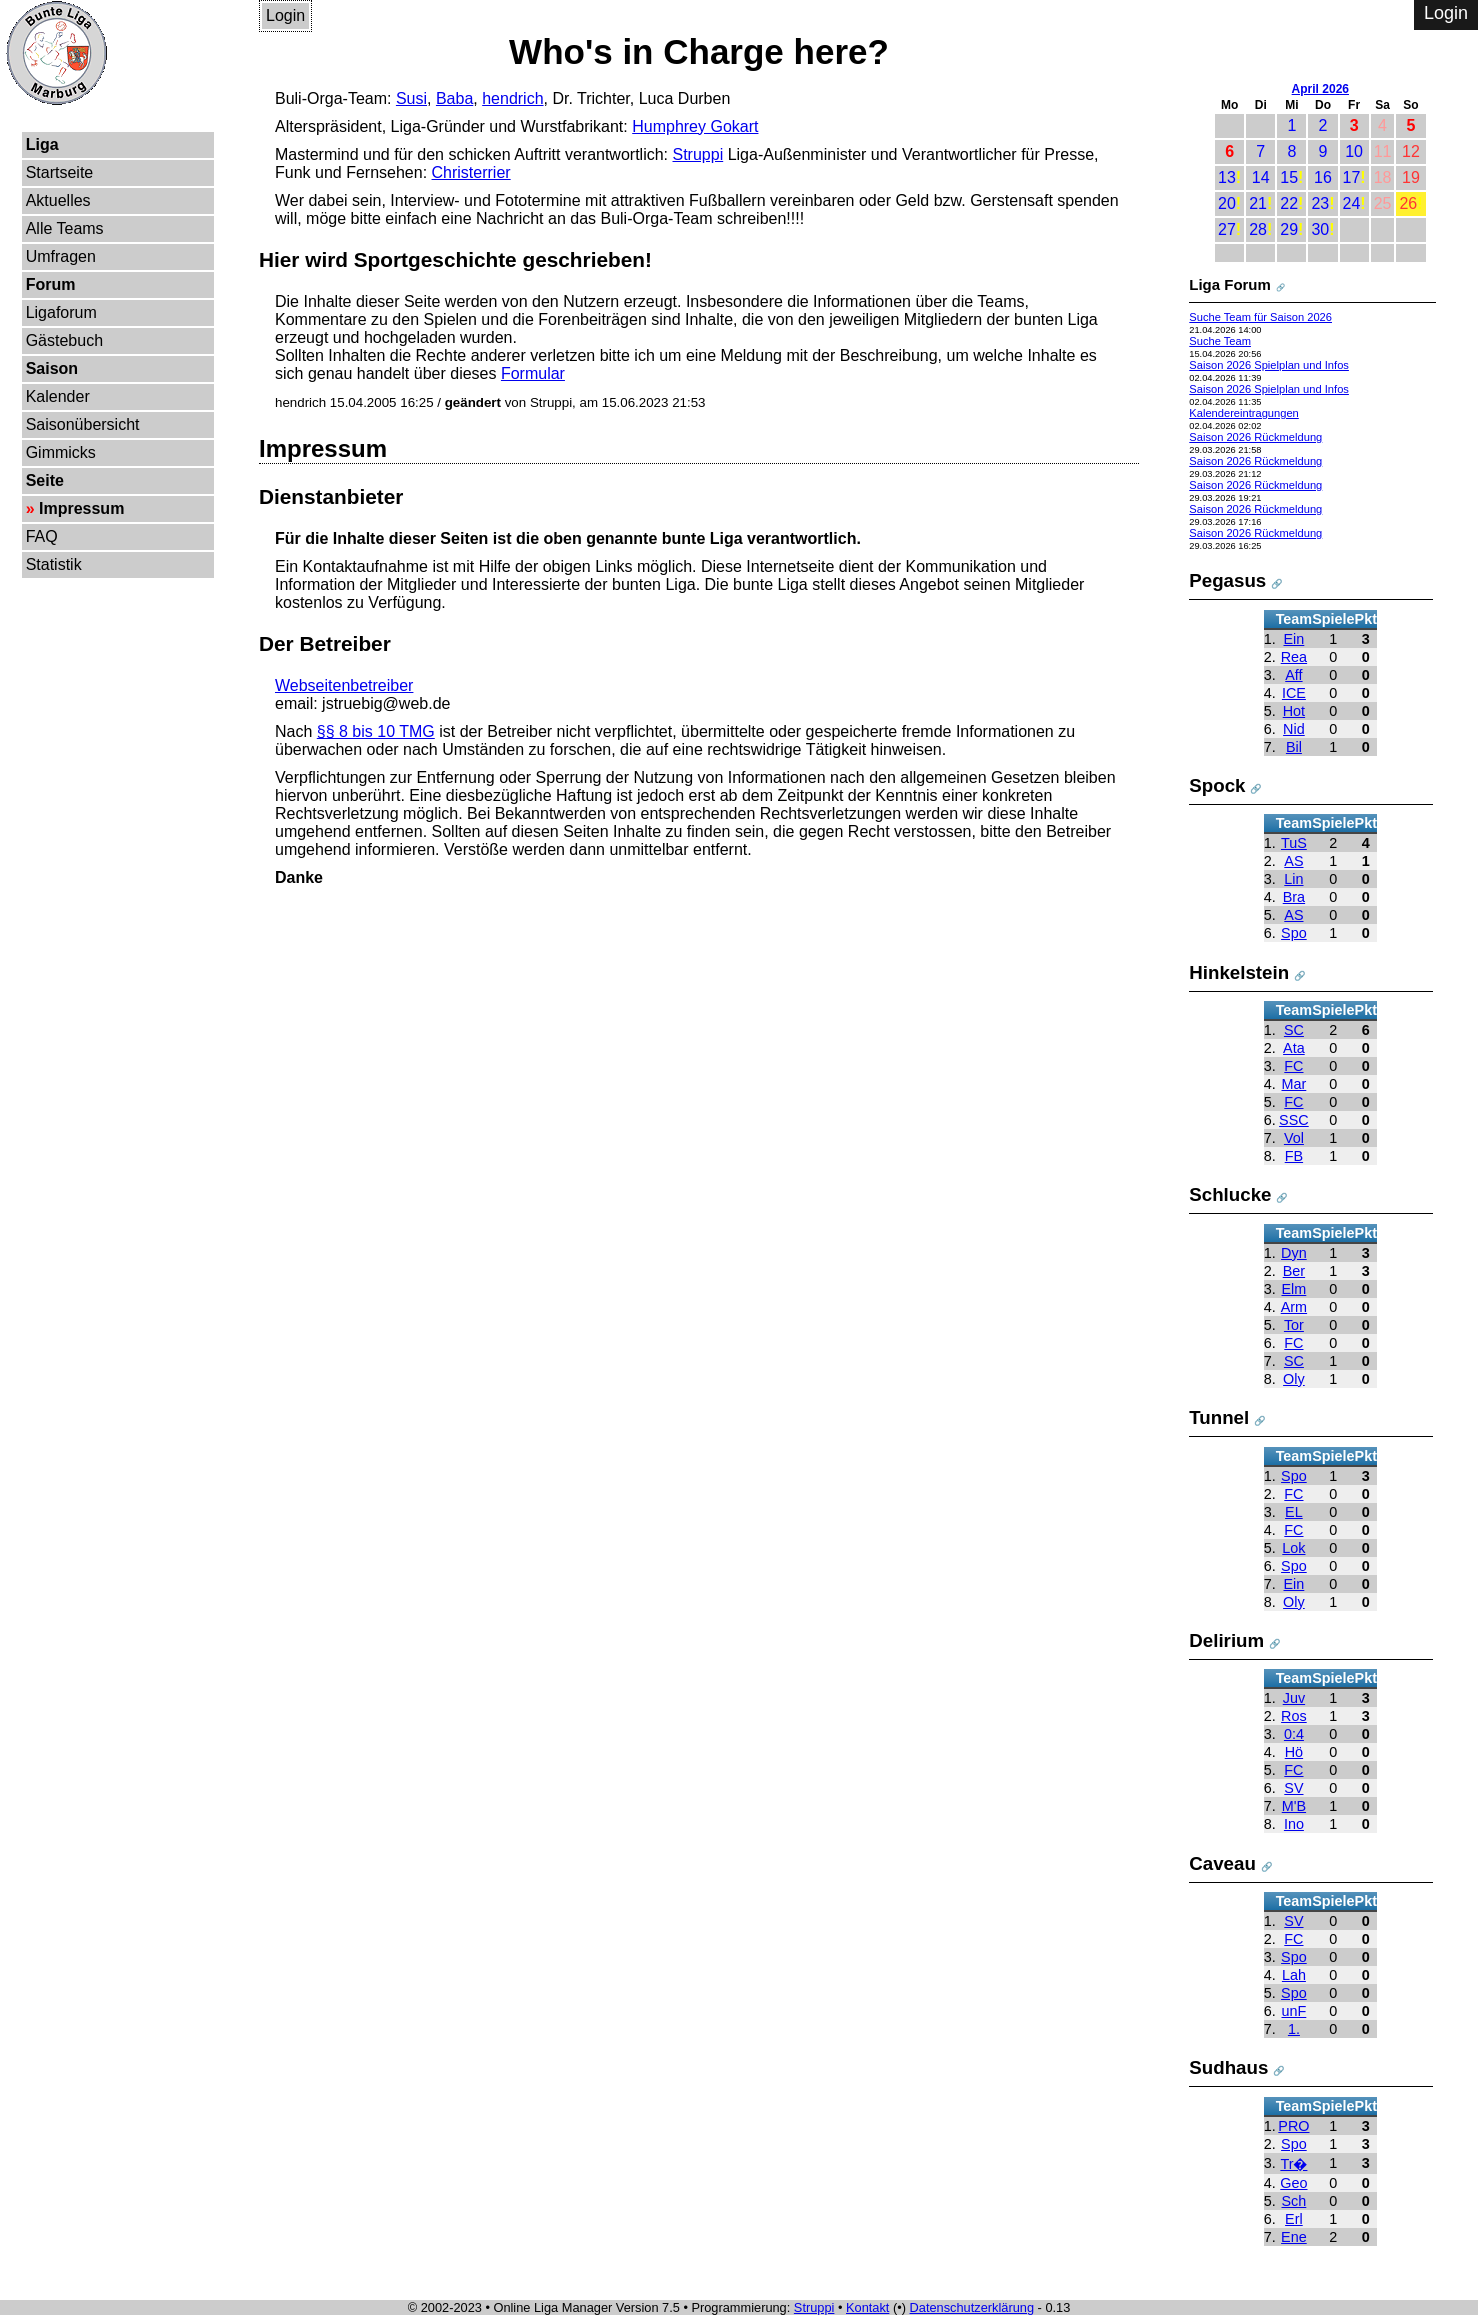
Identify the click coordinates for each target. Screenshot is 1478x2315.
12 (1411, 151)
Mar (1294, 1084)
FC (1293, 1066)
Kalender (58, 396)
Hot (1294, 711)
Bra (1294, 897)
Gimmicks (61, 452)
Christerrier (471, 172)
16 (1323, 177)
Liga (42, 144)
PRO (1293, 2126)
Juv (1294, 1698)
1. (1294, 2029)
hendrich (512, 98)
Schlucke (1230, 1194)
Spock (1217, 785)
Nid (1294, 729)
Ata (1294, 1048)
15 (1289, 177)
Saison (52, 368)
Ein (1294, 639)
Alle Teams (65, 228)
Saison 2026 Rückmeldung (1255, 437)
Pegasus (1227, 580)
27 (1227, 229)
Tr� (1293, 2164)
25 (1383, 203)
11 (1383, 151)
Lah (1294, 1975)
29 (1289, 229)
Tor (1294, 1325)
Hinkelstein (1239, 972)
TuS (1294, 843)
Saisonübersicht (83, 424)
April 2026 (1320, 89)
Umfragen (61, 256)
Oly (1294, 1379)
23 (1320, 203)
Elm (1294, 1289)
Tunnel (1219, 1417)
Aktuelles (58, 200)
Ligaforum (61, 312)
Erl (1294, 2219)
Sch (1294, 2201)
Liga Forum (1230, 284)
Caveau (1222, 1863)
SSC (1294, 1120)
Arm (1294, 1307)
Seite (45, 480)
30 (1320, 229)
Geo (1293, 2183)
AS (1293, 861)
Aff (1293, 675)
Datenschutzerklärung (972, 2307)
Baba (454, 98)
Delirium (1226, 1640)
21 (1258, 203)
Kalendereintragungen (1244, 413)
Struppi (698, 154)
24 (1352, 203)
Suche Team (1220, 341)
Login (285, 15)
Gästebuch (64, 340)
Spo (1294, 933)
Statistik (54, 564)
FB (1294, 1156)
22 (1289, 203)
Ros (1294, 1716)
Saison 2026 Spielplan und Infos (1269, 365)
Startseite (60, 172)
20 (1227, 203)
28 (1258, 229)
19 (1411, 177)
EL (1294, 1512)
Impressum (81, 508)
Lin (1293, 879)
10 (1354, 151)
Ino (1294, 1824)
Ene (1294, 2237)
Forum (51, 284)
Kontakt (867, 2307)
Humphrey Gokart (695, 126)
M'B (1294, 1806)
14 (1261, 177)
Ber (1294, 1271)
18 (1383, 177)
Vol (1294, 1138)
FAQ (42, 536)
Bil (1294, 747)
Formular (533, 373)
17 (1352, 177)
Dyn (1294, 1253)
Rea (1294, 657)
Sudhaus (1228, 2067)
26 (1408, 203)
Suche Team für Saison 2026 (1260, 317)
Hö (1294, 1752)
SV (1293, 1788)
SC (1294, 1030)
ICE (1294, 693)
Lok (1293, 1548)
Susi (411, 98)
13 (1227, 177)
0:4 (1294, 1734)
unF (1294, 2011)
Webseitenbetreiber (344, 685)
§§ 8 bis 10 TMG (376, 731)
